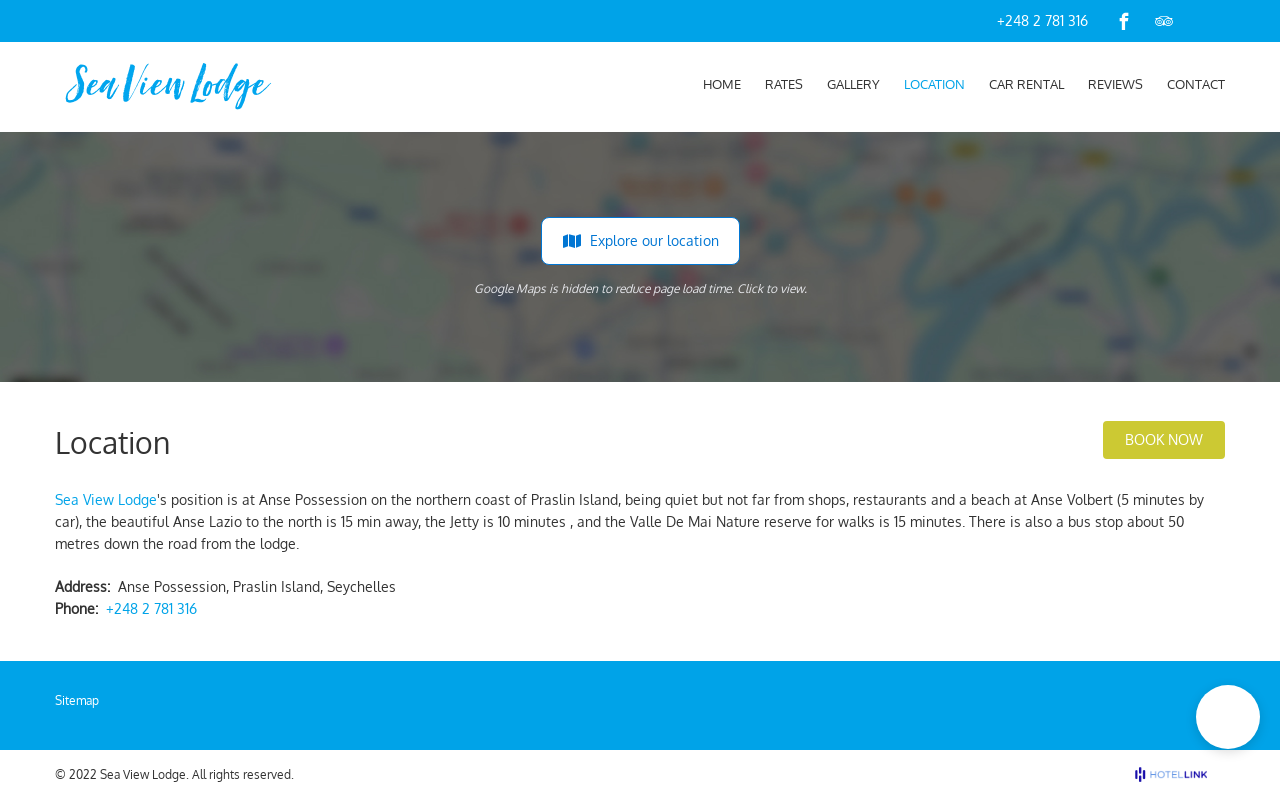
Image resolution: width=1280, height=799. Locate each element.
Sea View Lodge (106, 499)
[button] (1228, 717)
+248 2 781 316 (1042, 20)
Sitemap (77, 700)
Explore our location (640, 241)
